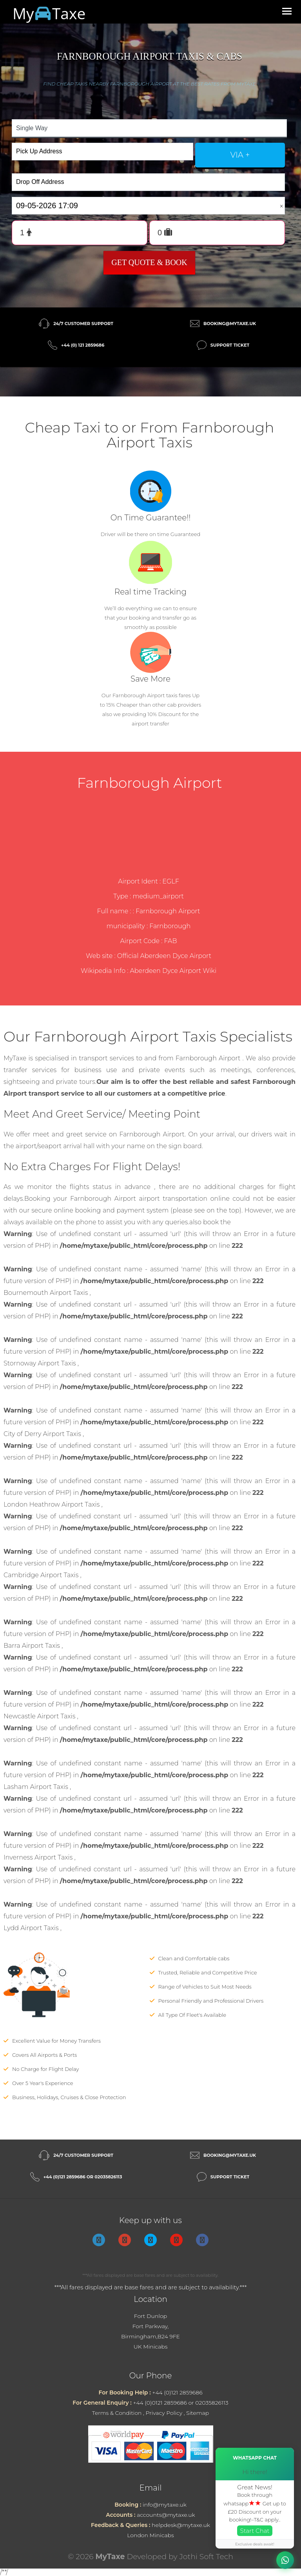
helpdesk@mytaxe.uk (181, 2525)
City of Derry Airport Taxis (43, 1434)
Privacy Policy (163, 2412)
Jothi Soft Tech (207, 2556)
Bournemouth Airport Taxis (47, 1292)
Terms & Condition (117, 2412)
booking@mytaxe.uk (229, 323)
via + (240, 155)
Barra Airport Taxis (33, 1645)
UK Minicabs (151, 2346)
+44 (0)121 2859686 (177, 2392)
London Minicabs (150, 2535)
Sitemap (197, 2412)
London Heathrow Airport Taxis (52, 1504)
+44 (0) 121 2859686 (82, 345)
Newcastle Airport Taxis (40, 1716)
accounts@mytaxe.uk (166, 2514)
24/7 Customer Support (83, 323)
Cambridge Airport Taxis (42, 1575)
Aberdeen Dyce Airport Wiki (173, 970)
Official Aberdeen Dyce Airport (164, 956)
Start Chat (255, 2530)
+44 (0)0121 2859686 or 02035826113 (180, 2402)
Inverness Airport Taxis (39, 1857)
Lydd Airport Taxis (32, 1928)
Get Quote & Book (149, 262)
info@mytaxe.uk (165, 2504)
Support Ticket (230, 345)
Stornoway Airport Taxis (41, 1363)
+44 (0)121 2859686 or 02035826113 (83, 2177)
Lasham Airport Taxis (37, 1787)
